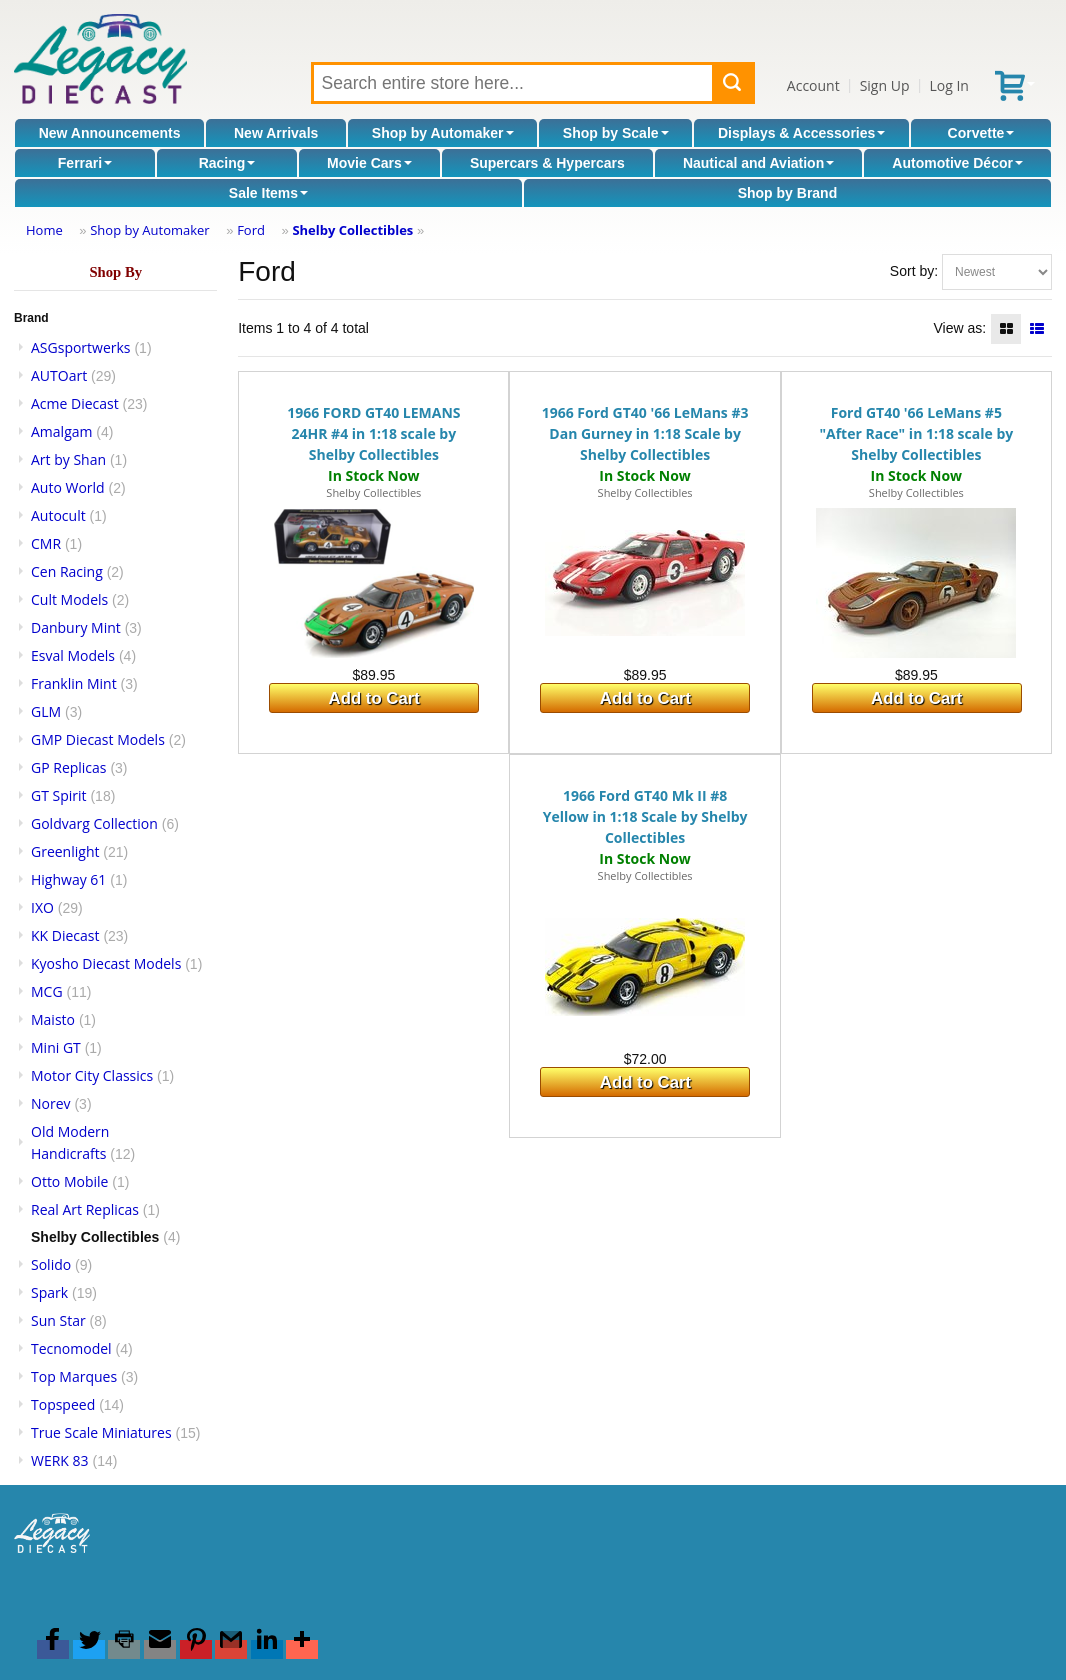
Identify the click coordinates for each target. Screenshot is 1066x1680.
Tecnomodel (71, 1348)
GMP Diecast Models (98, 739)
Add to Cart (374, 698)
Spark (49, 1292)
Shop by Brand (788, 193)
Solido (51, 1264)
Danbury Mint (76, 627)
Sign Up (885, 85)
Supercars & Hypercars (547, 163)
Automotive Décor (957, 163)
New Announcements (110, 133)
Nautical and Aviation (758, 163)
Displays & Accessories (801, 133)
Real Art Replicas (85, 1209)
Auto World (68, 487)
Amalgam (61, 431)
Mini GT (56, 1047)
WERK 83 (60, 1460)
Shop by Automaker (443, 133)
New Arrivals (276, 133)
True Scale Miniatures (101, 1432)
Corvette (981, 133)
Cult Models (69, 599)
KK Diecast (65, 935)
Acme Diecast (75, 403)
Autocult (58, 515)
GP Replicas (69, 767)
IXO (42, 907)
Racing (227, 163)
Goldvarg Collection (94, 823)
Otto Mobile (69, 1181)
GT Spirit (59, 795)
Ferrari (85, 163)
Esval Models (73, 655)
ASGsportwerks (81, 347)
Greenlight (65, 851)
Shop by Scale (616, 133)
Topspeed (63, 1404)
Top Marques (74, 1376)
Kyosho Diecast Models (106, 963)
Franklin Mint (74, 683)
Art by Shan (68, 459)
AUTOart (59, 375)
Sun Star (58, 1320)
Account (813, 85)
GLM (46, 711)
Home (44, 230)
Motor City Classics (92, 1075)
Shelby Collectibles (352, 230)
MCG (47, 991)
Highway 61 (68, 879)
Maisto (53, 1019)
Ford (251, 230)
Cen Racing (67, 571)
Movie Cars (369, 163)
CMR (46, 543)
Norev (51, 1103)
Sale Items (268, 193)
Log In (948, 85)
